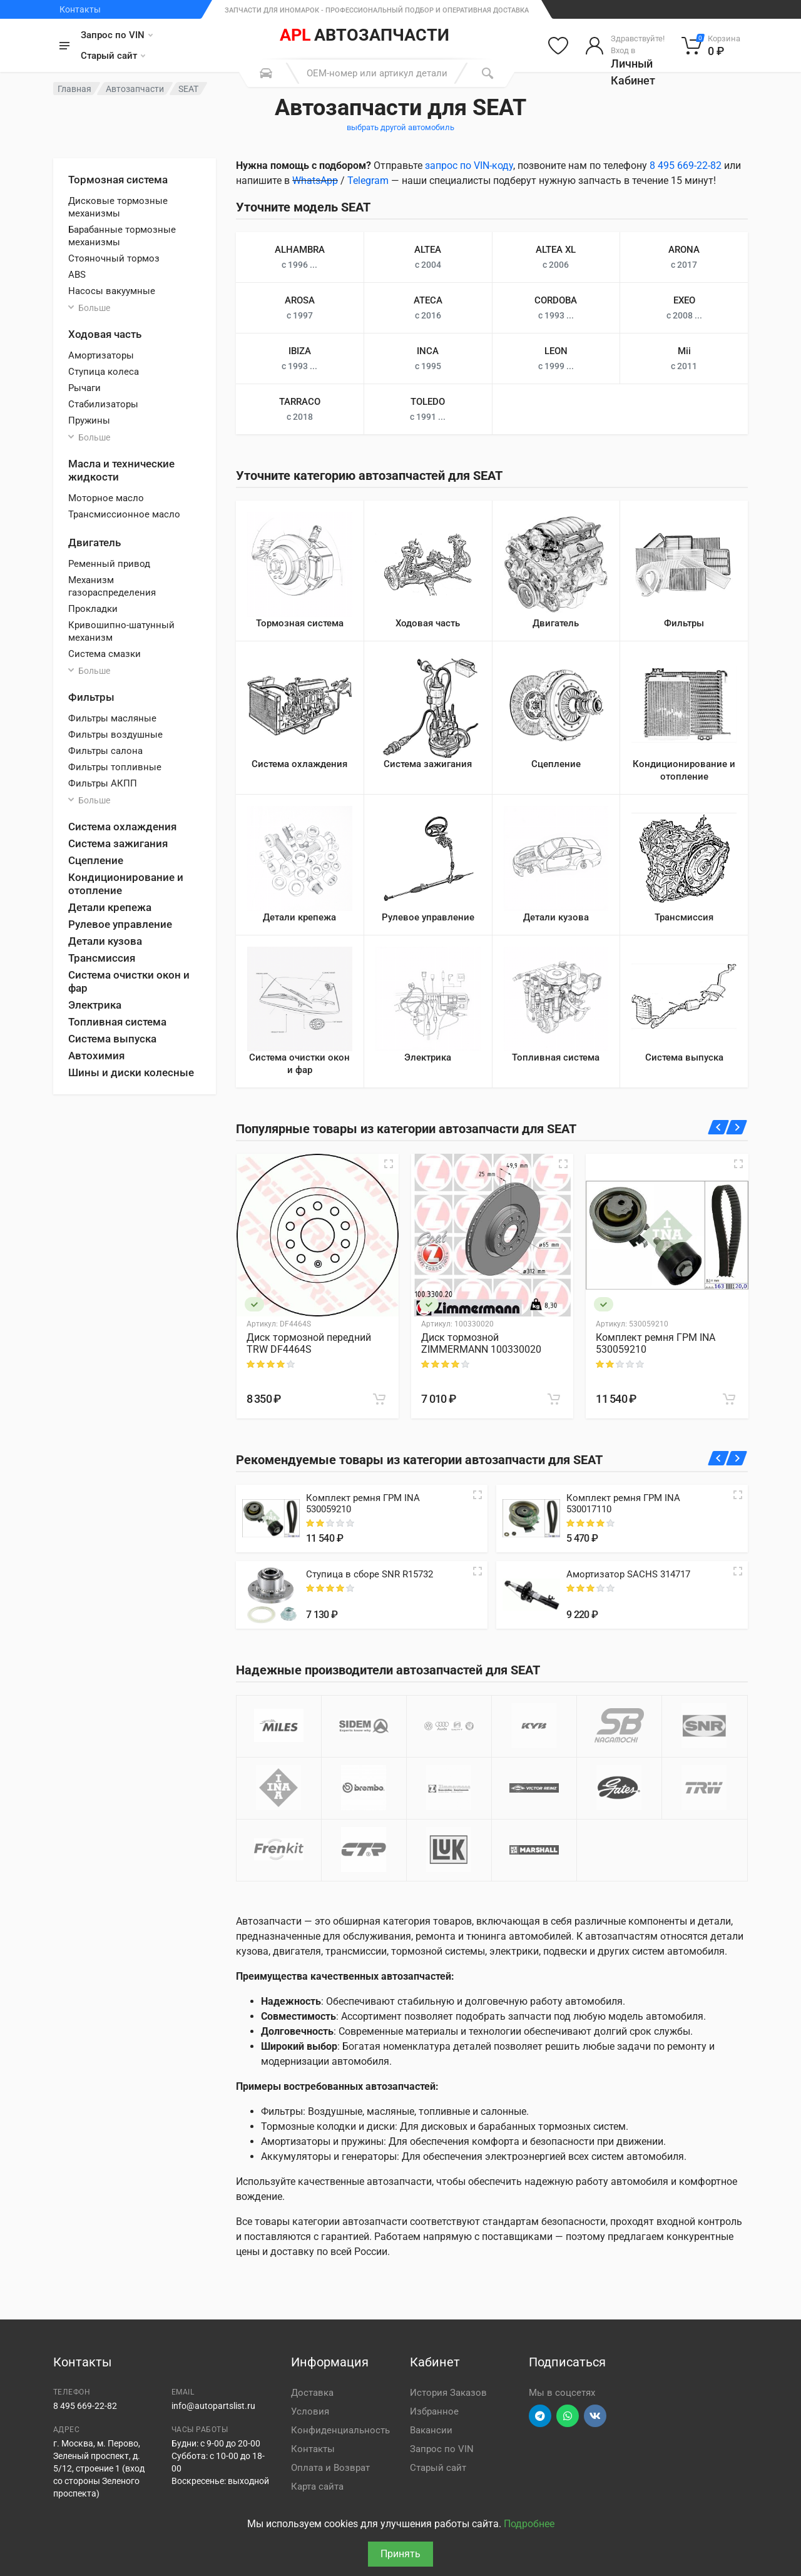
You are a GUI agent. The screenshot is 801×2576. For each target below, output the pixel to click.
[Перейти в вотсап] (567, 2416)
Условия (310, 2411)
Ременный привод (109, 563)
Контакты (80, 9)
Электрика (94, 1005)
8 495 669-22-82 (686, 165)
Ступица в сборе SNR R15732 (369, 1574)
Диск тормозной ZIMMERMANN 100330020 (481, 1343)
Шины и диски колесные (131, 1072)
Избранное (434, 2411)
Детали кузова (105, 941)
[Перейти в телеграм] (540, 2416)
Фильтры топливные (114, 767)
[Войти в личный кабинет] (625, 46)
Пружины (89, 420)
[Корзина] (711, 46)
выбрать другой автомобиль (400, 127)
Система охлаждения (122, 826)
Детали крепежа (109, 907)
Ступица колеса (103, 371)
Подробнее (529, 2524)
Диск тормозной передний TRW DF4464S (309, 1343)
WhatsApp (315, 180)
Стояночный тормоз (114, 258)
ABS (77, 274)
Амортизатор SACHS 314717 (628, 1574)
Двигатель (94, 542)
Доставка (312, 2392)
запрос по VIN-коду (469, 165)
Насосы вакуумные (111, 291)
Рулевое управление (120, 924)
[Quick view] (477, 1495)
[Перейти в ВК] (595, 2416)
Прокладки (93, 608)
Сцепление (95, 860)
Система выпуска (112, 1038)
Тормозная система (118, 179)
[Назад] (719, 1127)
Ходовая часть (104, 334)
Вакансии (431, 2430)
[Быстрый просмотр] (389, 1164)
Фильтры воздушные (115, 734)
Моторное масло (106, 498)
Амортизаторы (101, 355)
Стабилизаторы (103, 404)
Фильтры (91, 697)
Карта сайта (317, 2486)
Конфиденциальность (340, 2430)
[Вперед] (737, 1127)
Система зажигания (118, 843)
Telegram (368, 180)
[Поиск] (487, 73)
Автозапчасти (135, 89)
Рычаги (84, 388)
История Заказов (448, 2392)
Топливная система (117, 1022)
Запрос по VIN (117, 35)
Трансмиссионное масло (124, 514)
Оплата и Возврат (330, 2467)
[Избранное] (558, 46)
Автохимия (96, 1055)
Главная (74, 89)
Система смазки (104, 653)
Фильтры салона (105, 750)
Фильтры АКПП (102, 783)
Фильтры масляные (112, 718)
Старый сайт (113, 55)
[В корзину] (379, 1399)
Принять (400, 2554)
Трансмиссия (101, 958)
